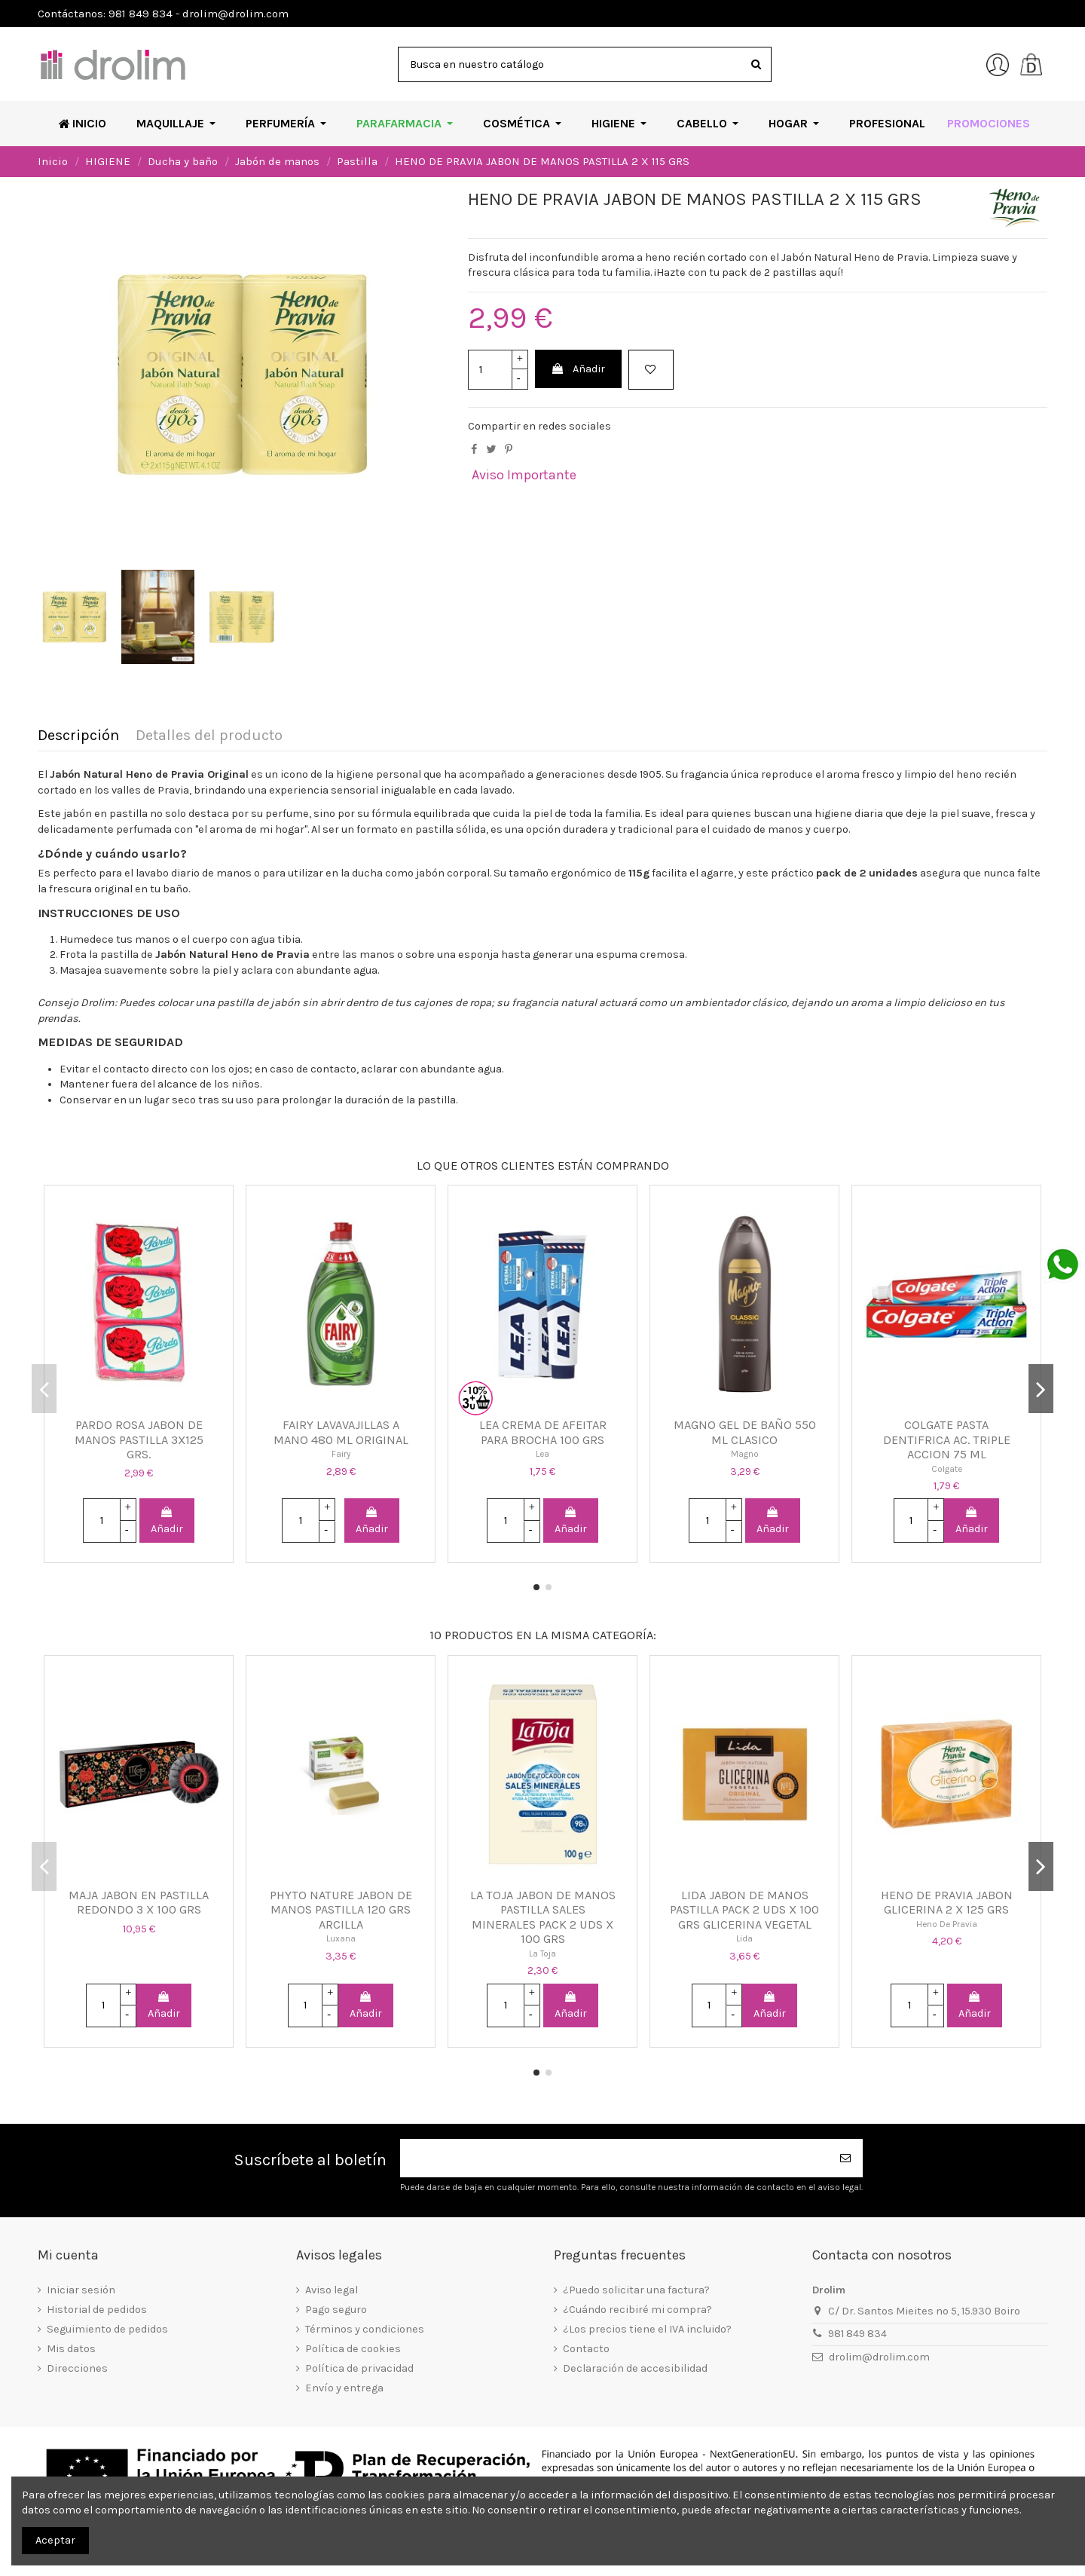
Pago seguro (336, 2309)
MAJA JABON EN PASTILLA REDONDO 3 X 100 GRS (139, 1902)
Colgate (946, 1469)
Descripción (78, 736)
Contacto (586, 2348)
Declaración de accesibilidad (635, 2368)
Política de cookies (353, 2348)
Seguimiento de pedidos (107, 2329)
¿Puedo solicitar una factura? (636, 2290)
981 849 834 (857, 2333)
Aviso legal (331, 2290)
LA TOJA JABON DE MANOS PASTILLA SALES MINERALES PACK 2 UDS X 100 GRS (543, 1917)
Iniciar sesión (81, 2290)
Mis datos (71, 2348)
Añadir (578, 369)
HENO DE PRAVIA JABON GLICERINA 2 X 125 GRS (947, 1902)
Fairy (341, 1454)
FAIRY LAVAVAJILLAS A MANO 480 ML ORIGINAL (341, 1432)
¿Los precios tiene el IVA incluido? (647, 2329)
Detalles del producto (209, 736)
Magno (745, 1454)
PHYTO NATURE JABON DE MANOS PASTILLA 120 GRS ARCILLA (341, 1910)
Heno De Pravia (946, 1924)
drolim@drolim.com (879, 2357)
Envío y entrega (344, 2388)
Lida (744, 1938)
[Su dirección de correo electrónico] (615, 2158)
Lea (542, 1454)
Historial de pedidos (97, 2309)
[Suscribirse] (846, 2158)
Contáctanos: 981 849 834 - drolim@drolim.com (163, 13)
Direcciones (77, 2368)
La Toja (542, 1953)
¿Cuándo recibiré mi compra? (637, 2309)
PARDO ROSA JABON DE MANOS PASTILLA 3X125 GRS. (139, 1439)
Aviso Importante (524, 475)
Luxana (341, 1938)
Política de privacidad (359, 2368)
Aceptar (55, 2540)
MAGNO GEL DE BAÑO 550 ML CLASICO (745, 1432)
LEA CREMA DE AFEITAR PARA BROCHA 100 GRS (543, 1432)
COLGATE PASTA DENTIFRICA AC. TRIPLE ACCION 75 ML (946, 1439)
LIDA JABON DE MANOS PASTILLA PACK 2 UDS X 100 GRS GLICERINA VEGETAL (744, 1910)
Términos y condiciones (364, 2329)
